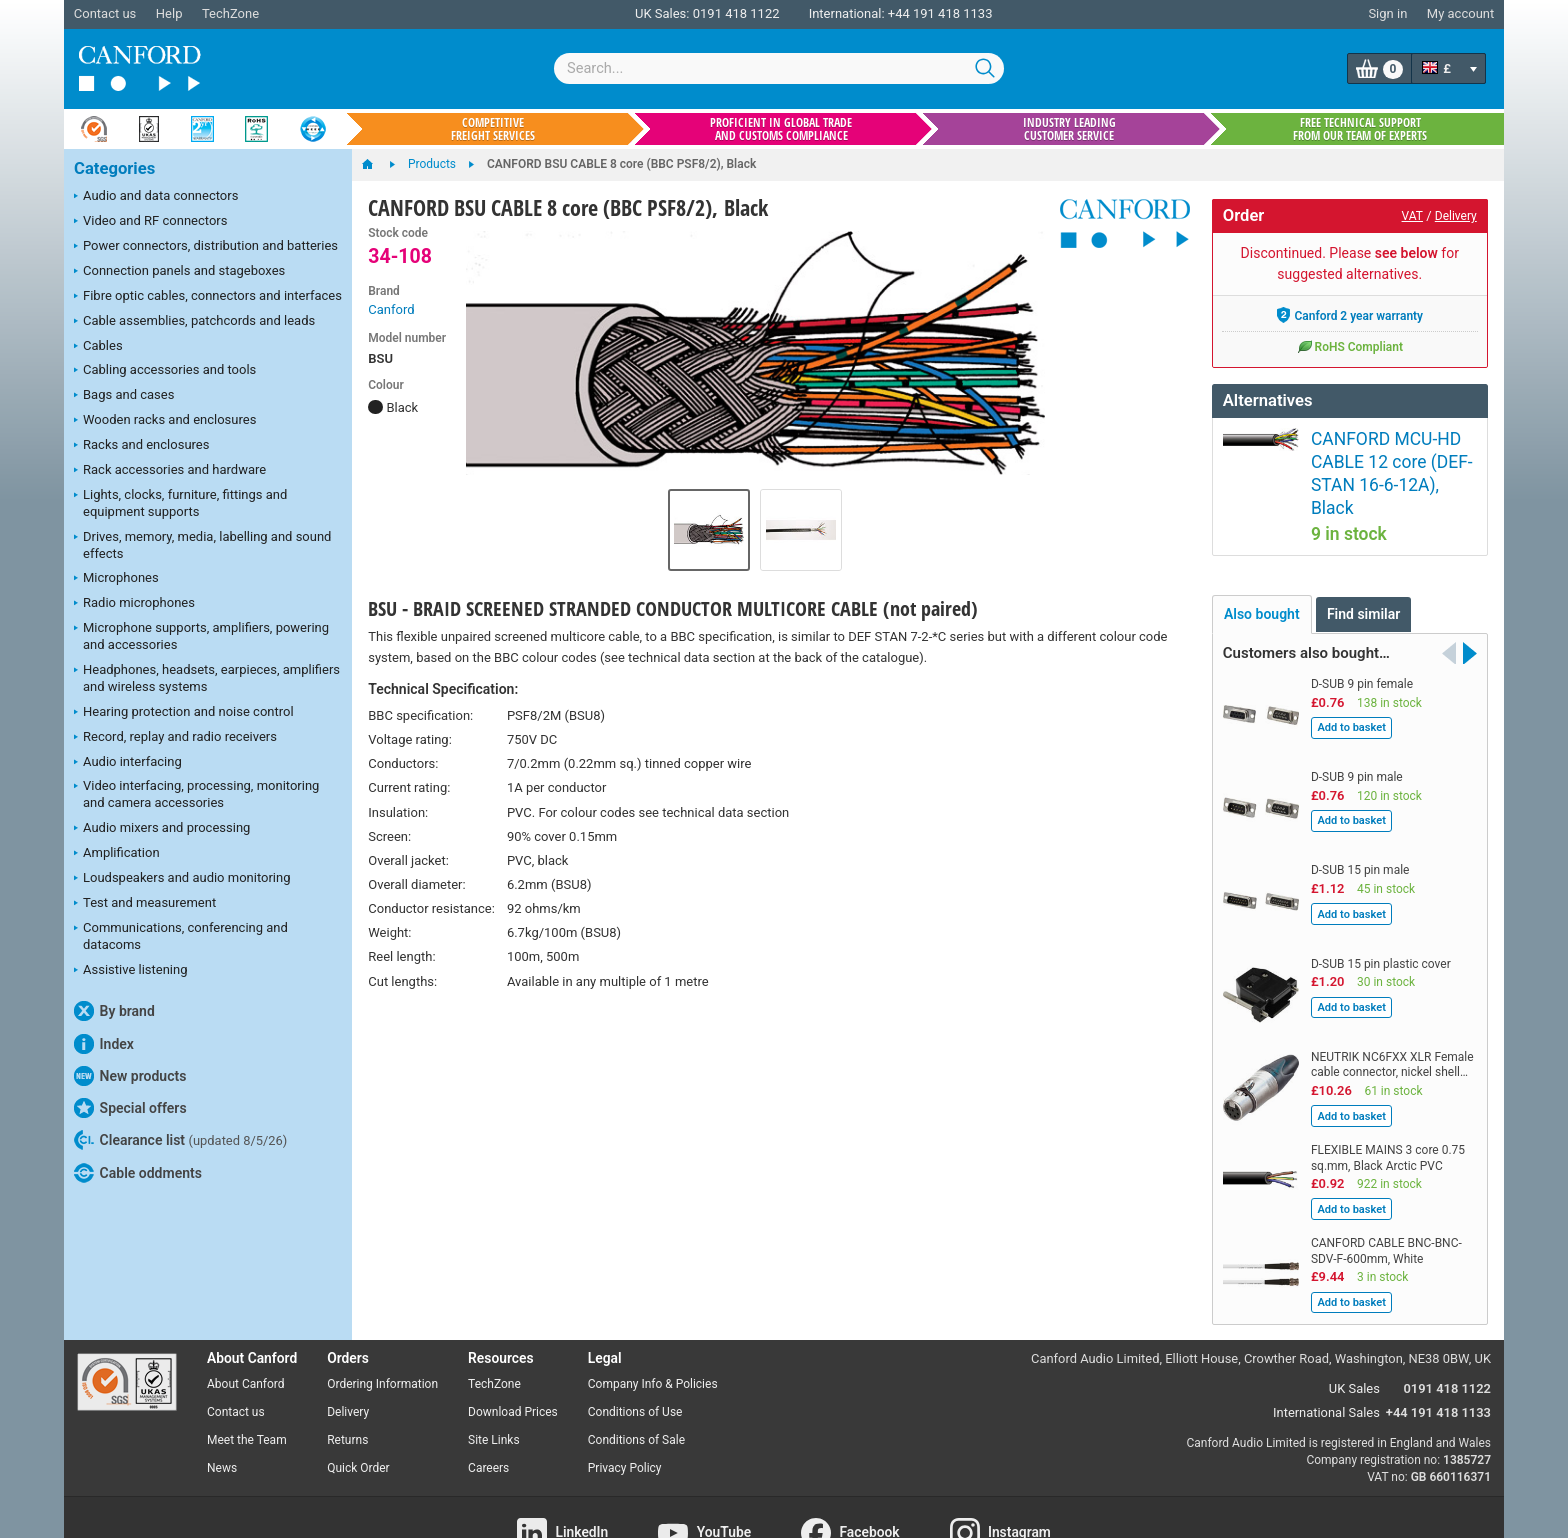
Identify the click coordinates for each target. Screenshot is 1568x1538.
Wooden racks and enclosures (165, 421)
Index (104, 1044)
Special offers (130, 1108)
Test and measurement (145, 904)
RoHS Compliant (1350, 346)
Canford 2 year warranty (1349, 315)
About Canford (246, 1335)
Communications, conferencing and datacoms (181, 936)
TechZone (230, 13)
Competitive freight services (493, 129)
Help (169, 13)
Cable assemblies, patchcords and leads (194, 322)
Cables (98, 347)
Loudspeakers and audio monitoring (182, 879)
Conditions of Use (635, 1363)
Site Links (494, 1390)
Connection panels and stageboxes (179, 272)
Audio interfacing (128, 763)
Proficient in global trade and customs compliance (781, 129)
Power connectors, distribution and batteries (206, 247)
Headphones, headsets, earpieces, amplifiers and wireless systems (207, 678)
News (222, 1418)
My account (1460, 13)
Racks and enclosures (141, 446)
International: (847, 13)
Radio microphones (134, 604)
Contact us (105, 13)
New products (130, 1076)
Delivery (1456, 216)
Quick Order (358, 1418)
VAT (1412, 216)
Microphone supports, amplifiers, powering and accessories (201, 636)
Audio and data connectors (156, 197)
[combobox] (779, 68)
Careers (488, 1418)
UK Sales (1354, 1339)
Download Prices (513, 1363)
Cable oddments (138, 1173)
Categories (114, 168)
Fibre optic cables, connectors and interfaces (208, 297)
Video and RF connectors (150, 222)
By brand (114, 1011)
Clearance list (180, 1140)
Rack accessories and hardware (170, 471)
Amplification (117, 854)
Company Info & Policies (653, 1335)
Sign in (1387, 13)
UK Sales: (662, 13)
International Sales (1326, 1363)
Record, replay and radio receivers (175, 738)
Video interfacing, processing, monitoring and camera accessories (196, 794)
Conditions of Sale (636, 1390)
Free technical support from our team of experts (1360, 129)
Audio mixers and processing (162, 829)
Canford (391, 309)
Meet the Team (247, 1390)
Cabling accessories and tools (165, 371)
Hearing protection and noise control (184, 713)
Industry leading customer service (1069, 129)
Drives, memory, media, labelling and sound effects (202, 545)
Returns (347, 1390)
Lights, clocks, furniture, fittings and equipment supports (180, 503)
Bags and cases (124, 396)
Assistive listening (131, 971)
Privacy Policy (625, 1418)
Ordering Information (382, 1335)
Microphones (116, 579)
